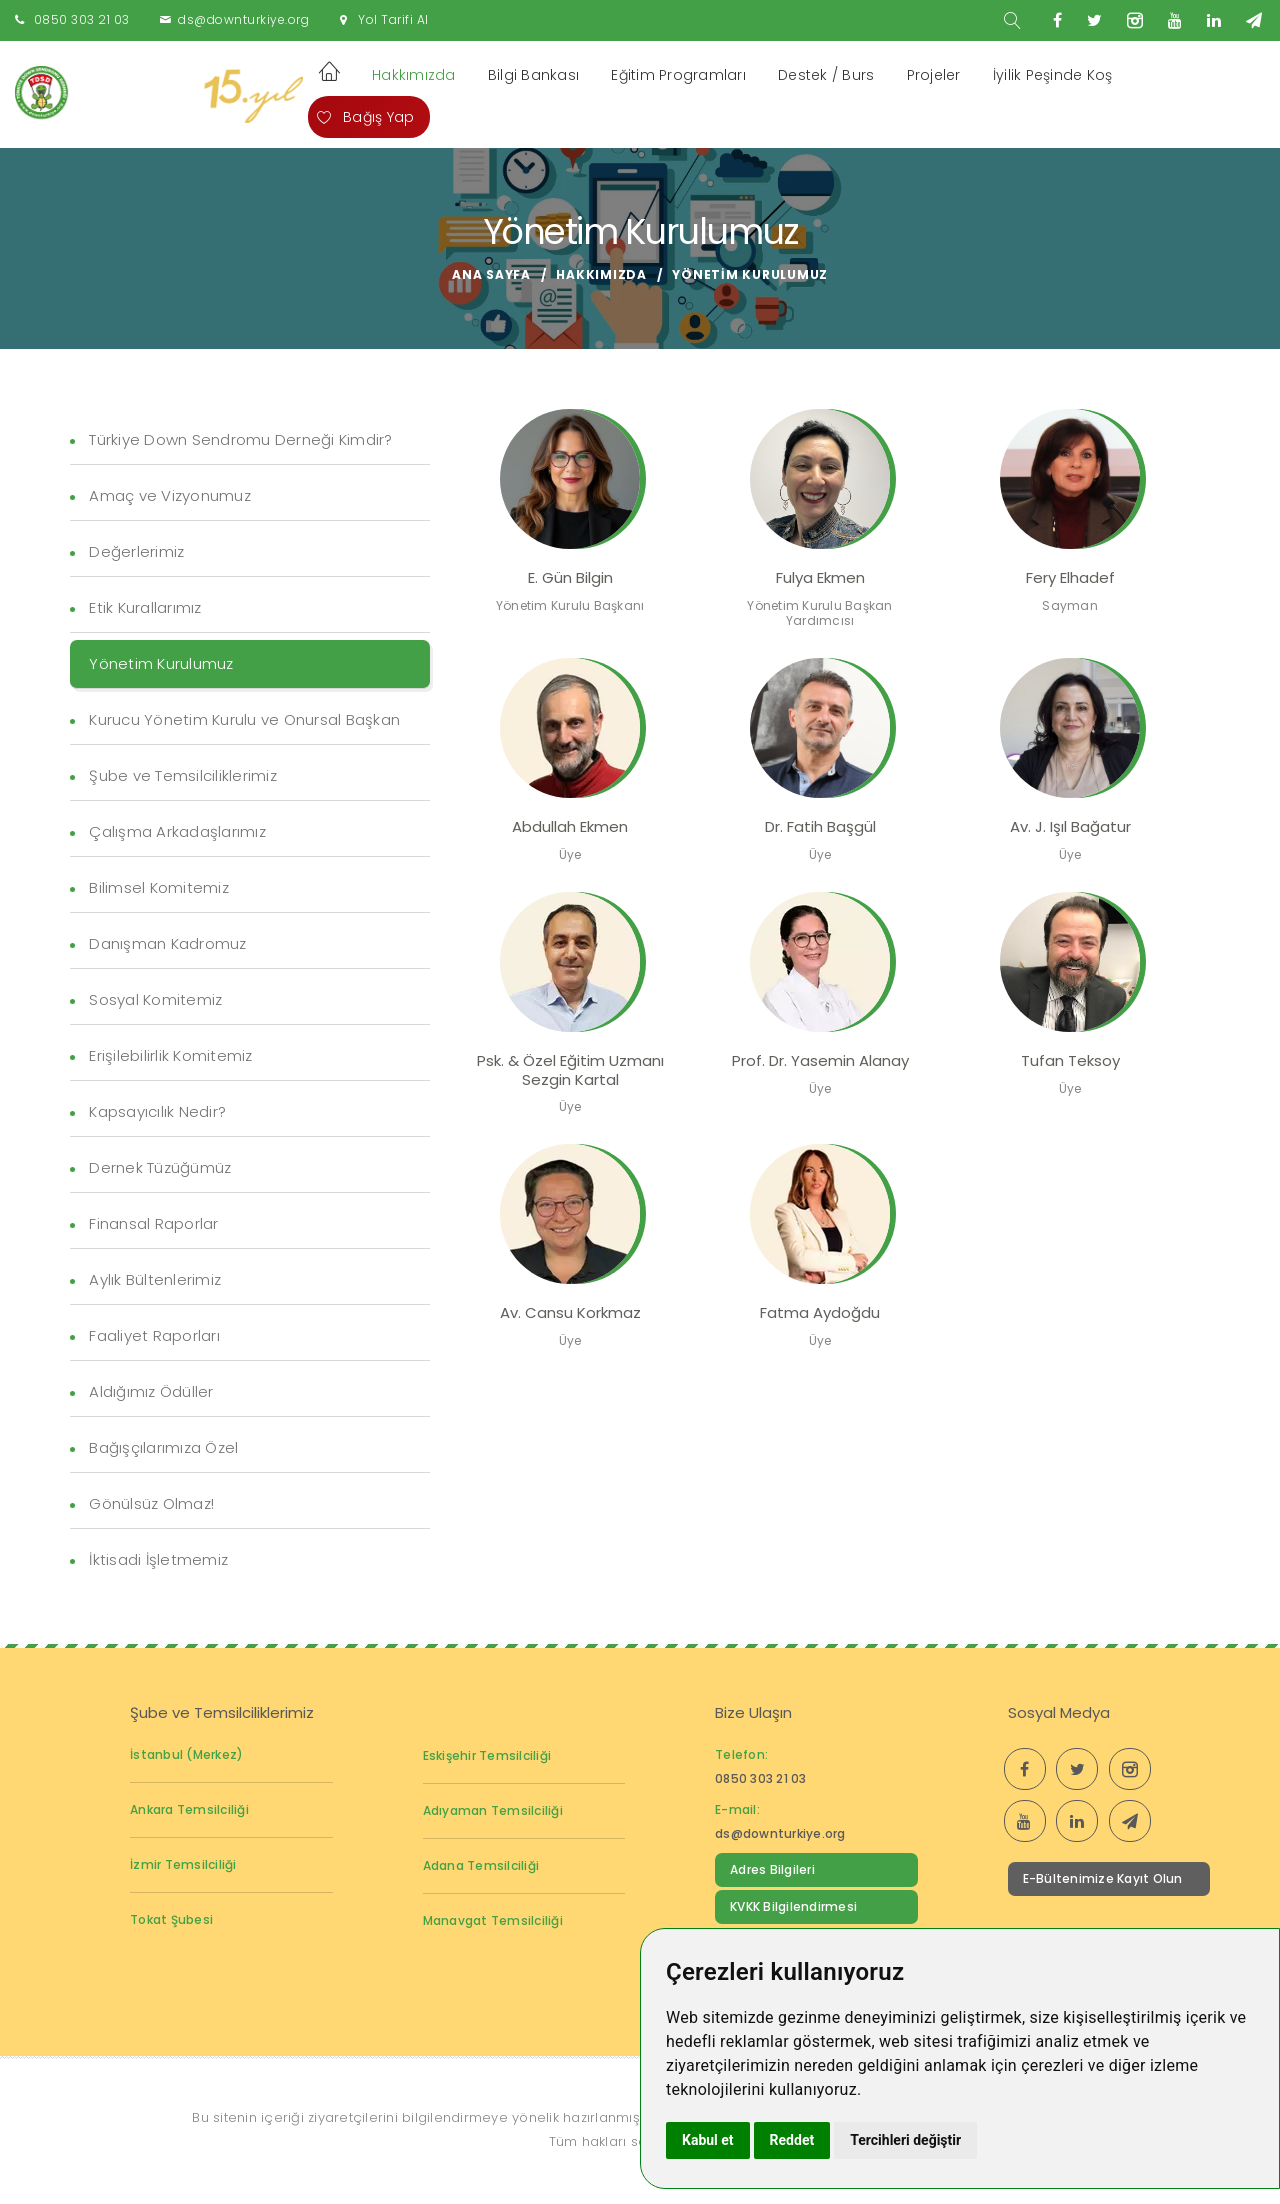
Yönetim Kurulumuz (161, 663)
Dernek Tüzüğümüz (160, 1167)
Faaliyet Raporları (154, 1335)
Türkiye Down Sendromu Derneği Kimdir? (240, 439)
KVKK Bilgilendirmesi (793, 1906)
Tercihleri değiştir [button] (905, 2140)
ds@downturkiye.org (243, 19)
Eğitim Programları (678, 75)
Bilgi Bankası (533, 75)
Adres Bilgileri (772, 1869)
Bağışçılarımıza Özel (163, 1447)
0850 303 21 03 (82, 19)
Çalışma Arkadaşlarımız (177, 831)
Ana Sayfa (491, 274)
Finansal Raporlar (153, 1223)
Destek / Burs (826, 75)
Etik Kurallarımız (145, 607)
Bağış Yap (366, 117)
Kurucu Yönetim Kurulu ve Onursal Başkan (244, 719)
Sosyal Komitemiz (155, 999)
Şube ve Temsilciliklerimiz (183, 775)
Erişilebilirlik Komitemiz (170, 1055)
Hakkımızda (414, 75)
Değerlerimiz (136, 551)
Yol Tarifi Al (393, 19)
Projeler (934, 75)
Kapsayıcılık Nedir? (157, 1111)
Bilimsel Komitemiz (159, 887)
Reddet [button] (792, 2140)
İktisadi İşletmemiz (158, 1559)
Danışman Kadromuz (167, 943)
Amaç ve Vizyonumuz (170, 495)
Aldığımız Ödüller (151, 1391)
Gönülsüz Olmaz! (151, 1503)
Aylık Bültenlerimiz (155, 1279)
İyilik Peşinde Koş (1053, 75)
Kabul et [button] (708, 2140)
